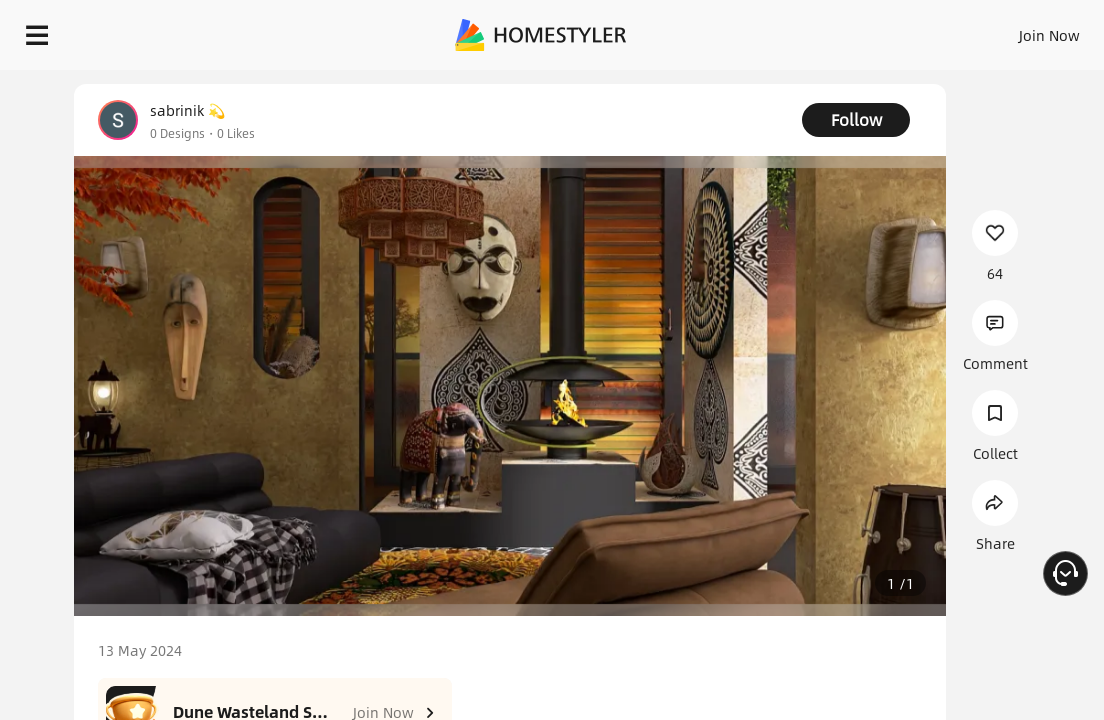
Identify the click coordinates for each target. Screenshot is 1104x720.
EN (943, 30)
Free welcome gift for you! (768, 80)
